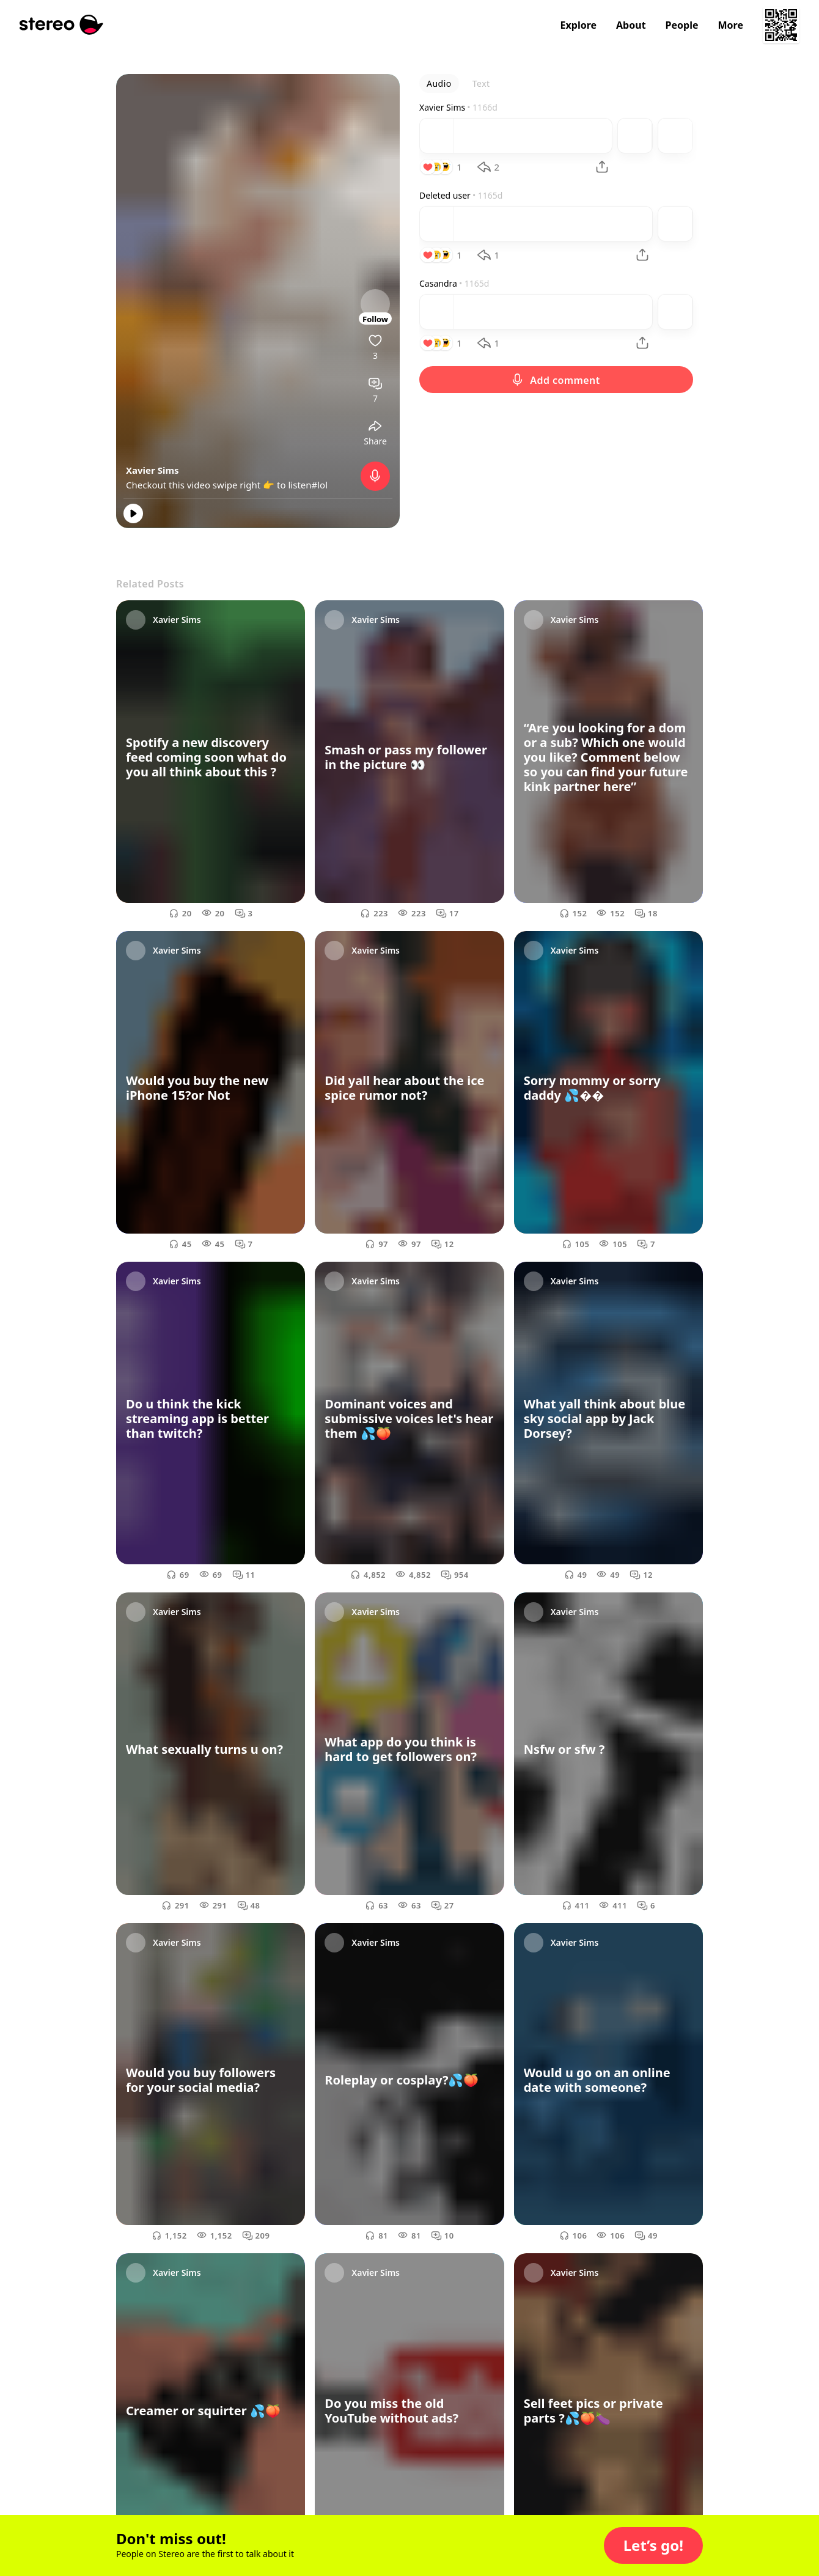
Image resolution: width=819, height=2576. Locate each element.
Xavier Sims (152, 470)
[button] (653, 2545)
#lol (320, 485)
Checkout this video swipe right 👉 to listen (219, 485)
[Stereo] (61, 25)
